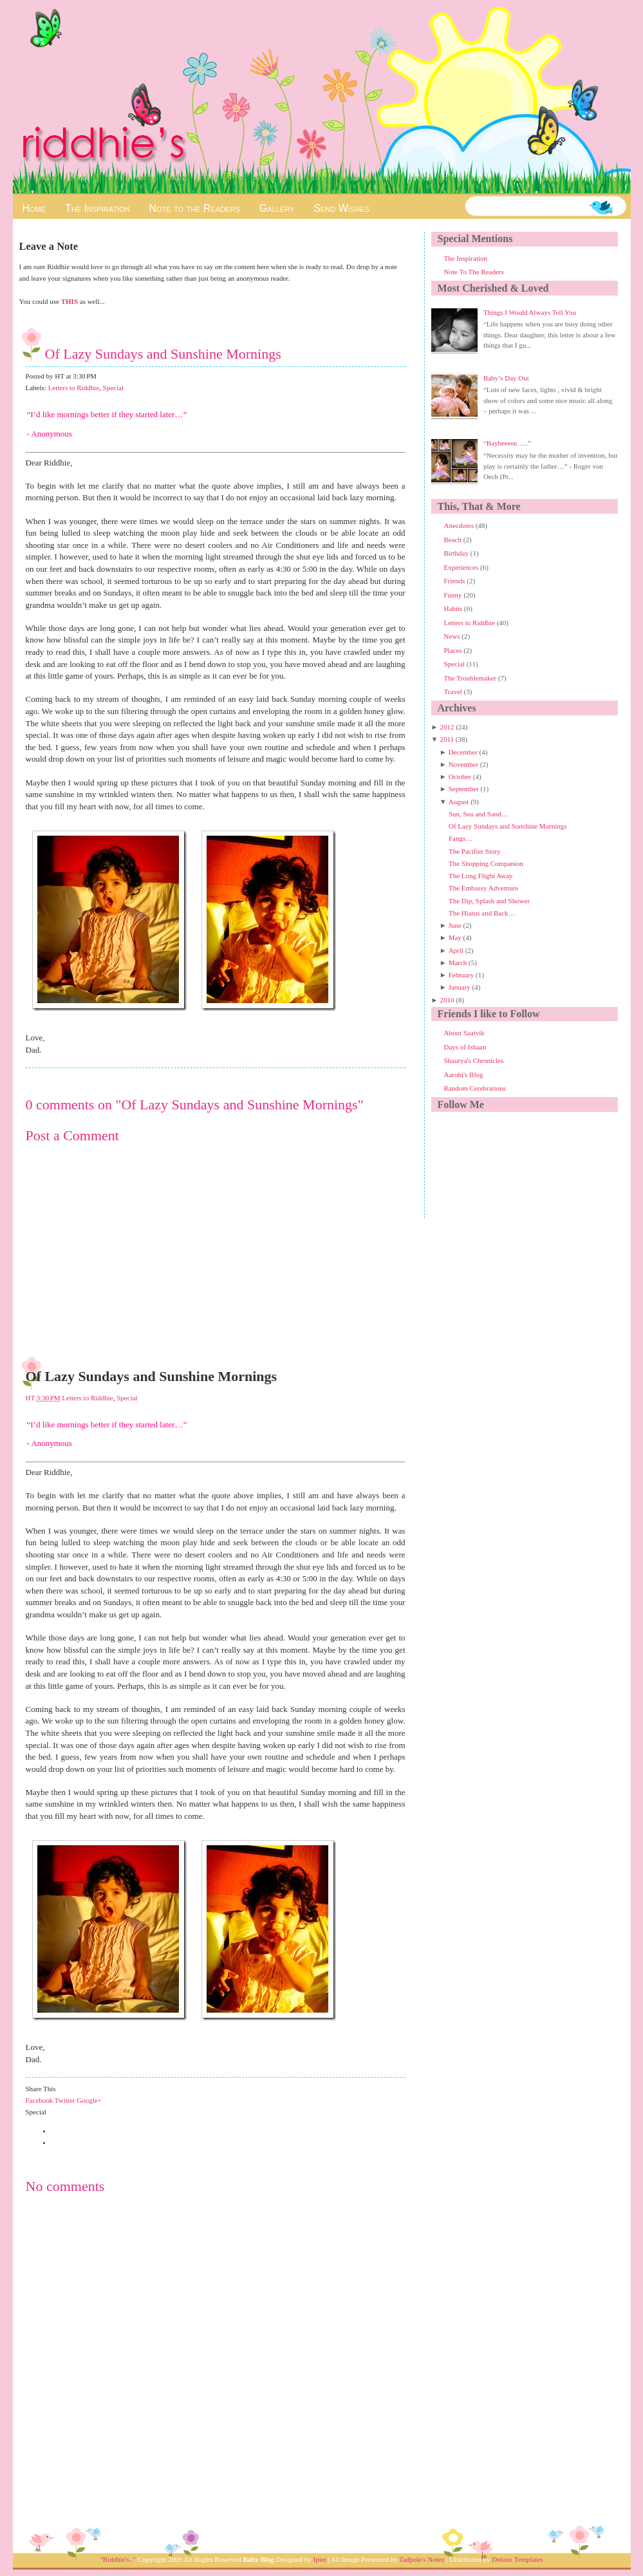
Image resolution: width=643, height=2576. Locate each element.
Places (454, 650)
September (464, 789)
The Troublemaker (471, 678)
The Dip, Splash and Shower (489, 901)
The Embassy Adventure (483, 888)
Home (34, 208)
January (460, 987)
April (456, 950)
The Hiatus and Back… (482, 913)
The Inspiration (97, 208)
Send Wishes (341, 208)
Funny (454, 595)
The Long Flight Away (481, 875)
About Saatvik (464, 1033)
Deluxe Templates (517, 2559)
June (455, 925)
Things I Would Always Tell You (529, 312)
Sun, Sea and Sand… (478, 814)
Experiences (462, 567)
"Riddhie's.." (118, 2559)
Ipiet (319, 2559)
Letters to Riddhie (73, 387)
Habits (454, 608)
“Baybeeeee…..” (507, 443)
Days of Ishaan (465, 1047)
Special (113, 387)
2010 (447, 1000)
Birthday (457, 553)
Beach (453, 539)
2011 (447, 739)
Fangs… (460, 838)
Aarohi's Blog (463, 1074)
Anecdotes (460, 525)
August (459, 801)
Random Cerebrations (475, 1088)
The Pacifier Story (475, 851)
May (455, 937)
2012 (447, 727)
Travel (454, 691)
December (463, 752)
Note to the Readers (194, 208)
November (463, 764)
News (453, 636)
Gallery (276, 208)
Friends (455, 581)
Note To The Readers (474, 272)
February (461, 975)
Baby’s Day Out (506, 378)
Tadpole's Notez (422, 2559)
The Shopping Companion (486, 863)
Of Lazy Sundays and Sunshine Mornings (163, 354)
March (458, 962)
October (460, 776)
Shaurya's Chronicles (474, 1060)
